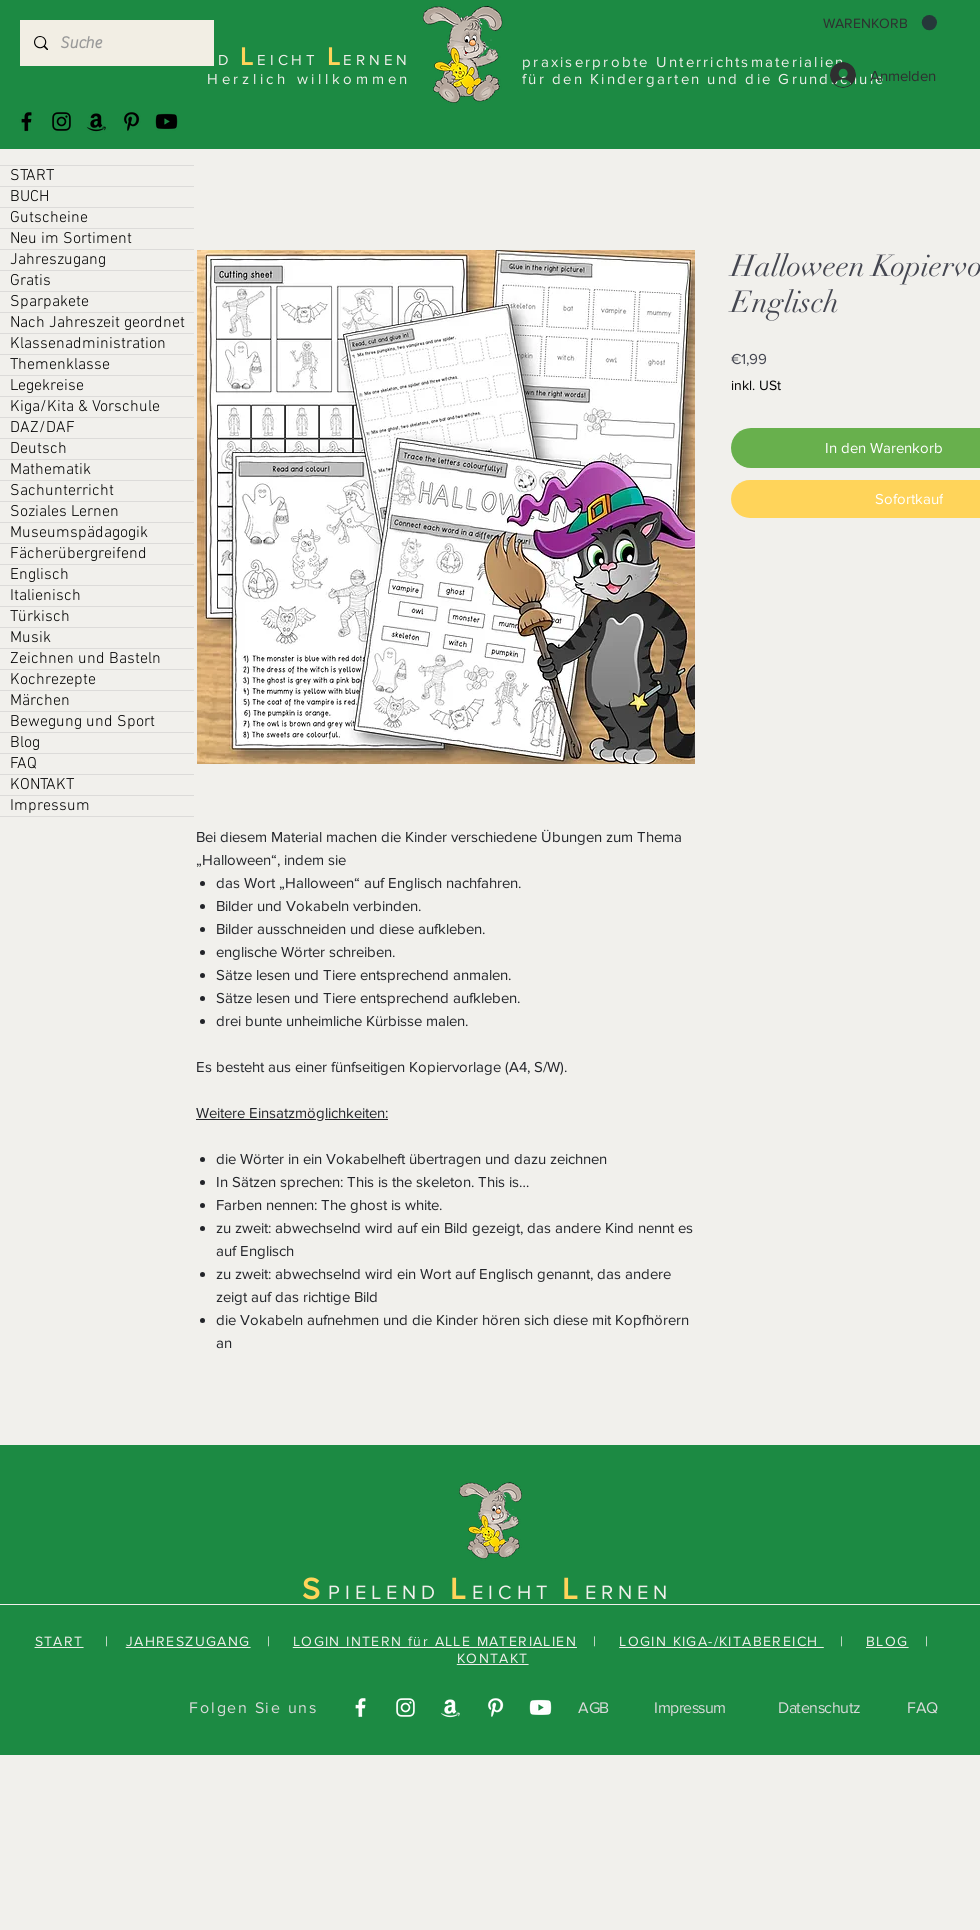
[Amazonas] (96, 121)
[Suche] (116, 43)
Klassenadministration (88, 344)
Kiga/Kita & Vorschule (85, 407)
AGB (593, 1707)
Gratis (30, 281)
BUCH (29, 197)
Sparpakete (49, 302)
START (32, 176)
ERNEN (628, 1592)
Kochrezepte (53, 680)
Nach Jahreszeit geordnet (97, 323)
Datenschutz (819, 1707)
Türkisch (40, 617)
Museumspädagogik (79, 533)
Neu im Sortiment (71, 239)
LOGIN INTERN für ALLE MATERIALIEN (435, 1641)
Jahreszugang (58, 260)
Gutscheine (49, 218)
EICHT (517, 1592)
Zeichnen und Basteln (85, 659)
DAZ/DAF (42, 428)
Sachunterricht (62, 491)
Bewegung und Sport (82, 722)
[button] (880, 23)
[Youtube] (166, 121)
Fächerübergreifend (78, 554)
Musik (30, 638)
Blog (25, 743)
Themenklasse (60, 365)
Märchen (40, 701)
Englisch (39, 575)
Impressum (50, 806)
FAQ (23, 764)
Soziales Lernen (64, 512)
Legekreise (47, 386)
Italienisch (45, 596)
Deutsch (38, 449)
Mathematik (50, 470)
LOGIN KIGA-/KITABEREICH (721, 1641)
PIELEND (389, 1592)
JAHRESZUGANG (188, 1641)
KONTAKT (42, 785)
